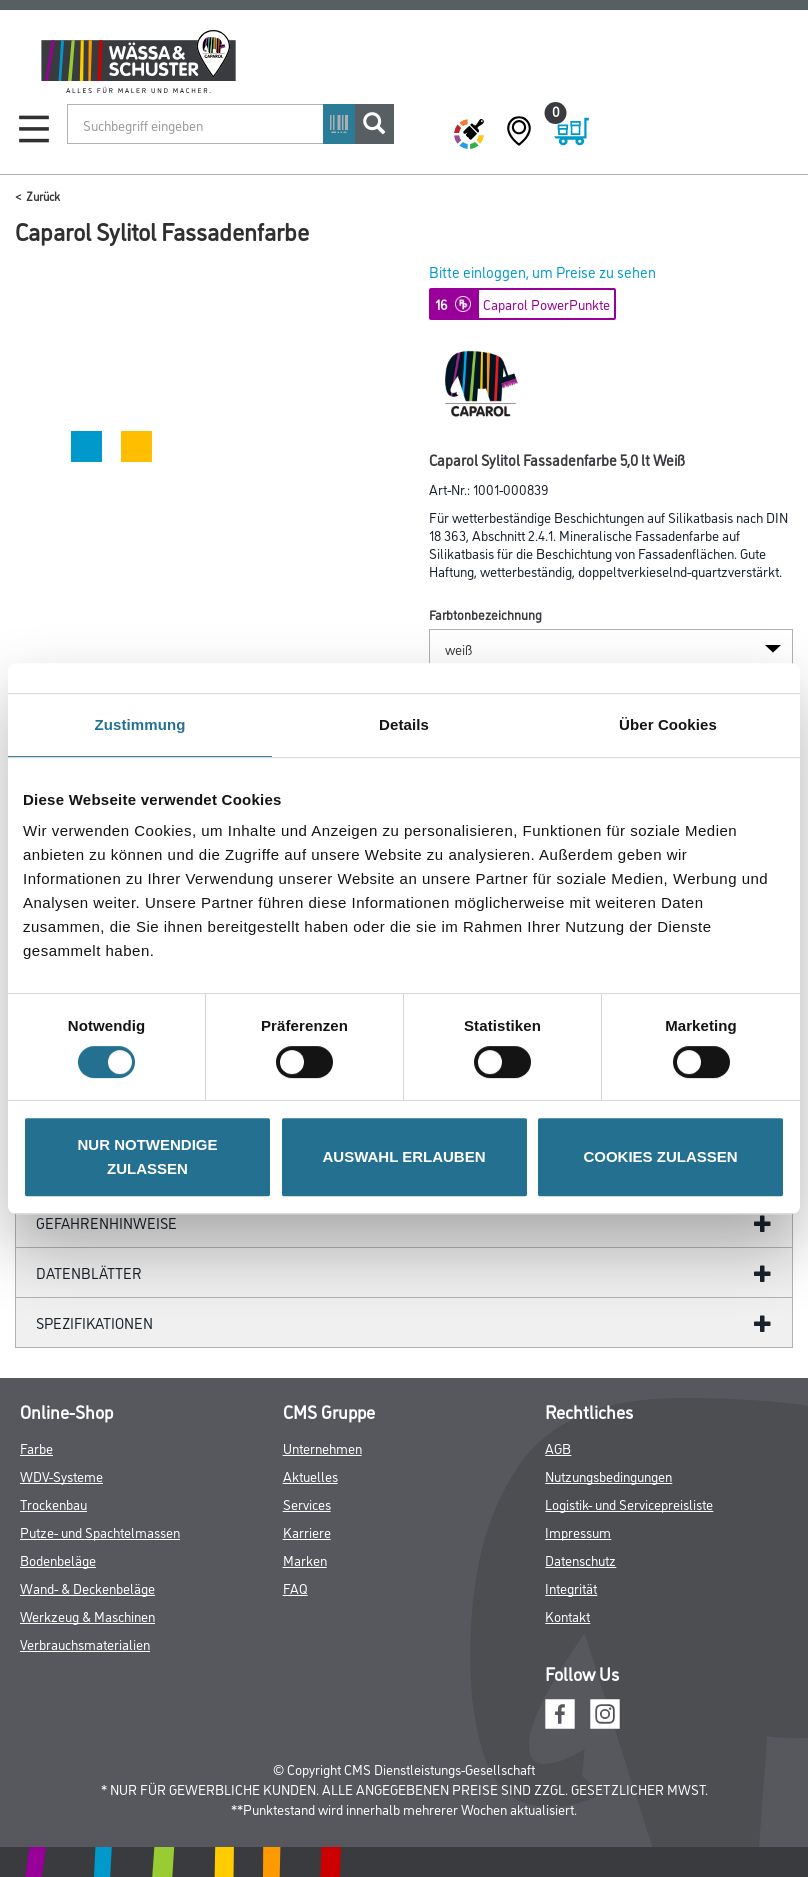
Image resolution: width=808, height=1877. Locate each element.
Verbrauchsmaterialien (85, 1643)
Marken (305, 1559)
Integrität (571, 1587)
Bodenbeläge (58, 1559)
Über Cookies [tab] (668, 724)
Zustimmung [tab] (140, 724)
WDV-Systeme (61, 1475)
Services (307, 1503)
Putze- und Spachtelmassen (100, 1531)
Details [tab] (404, 724)
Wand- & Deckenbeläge (87, 1587)
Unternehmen (322, 1447)
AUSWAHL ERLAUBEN (403, 1156)
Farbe (36, 1447)
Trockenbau (53, 1503)
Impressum (578, 1531)
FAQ (295, 1587)
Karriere (307, 1531)
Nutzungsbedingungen (608, 1475)
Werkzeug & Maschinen (87, 1615)
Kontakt (567, 1615)
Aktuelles (310, 1475)
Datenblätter (89, 1272)
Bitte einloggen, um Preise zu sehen (542, 271)
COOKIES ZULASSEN (660, 1156)
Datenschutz (580, 1559)
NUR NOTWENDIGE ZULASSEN (148, 1156)
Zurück (43, 195)
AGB (558, 1447)
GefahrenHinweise (106, 1222)
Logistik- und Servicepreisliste (629, 1503)
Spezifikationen (94, 1322)
